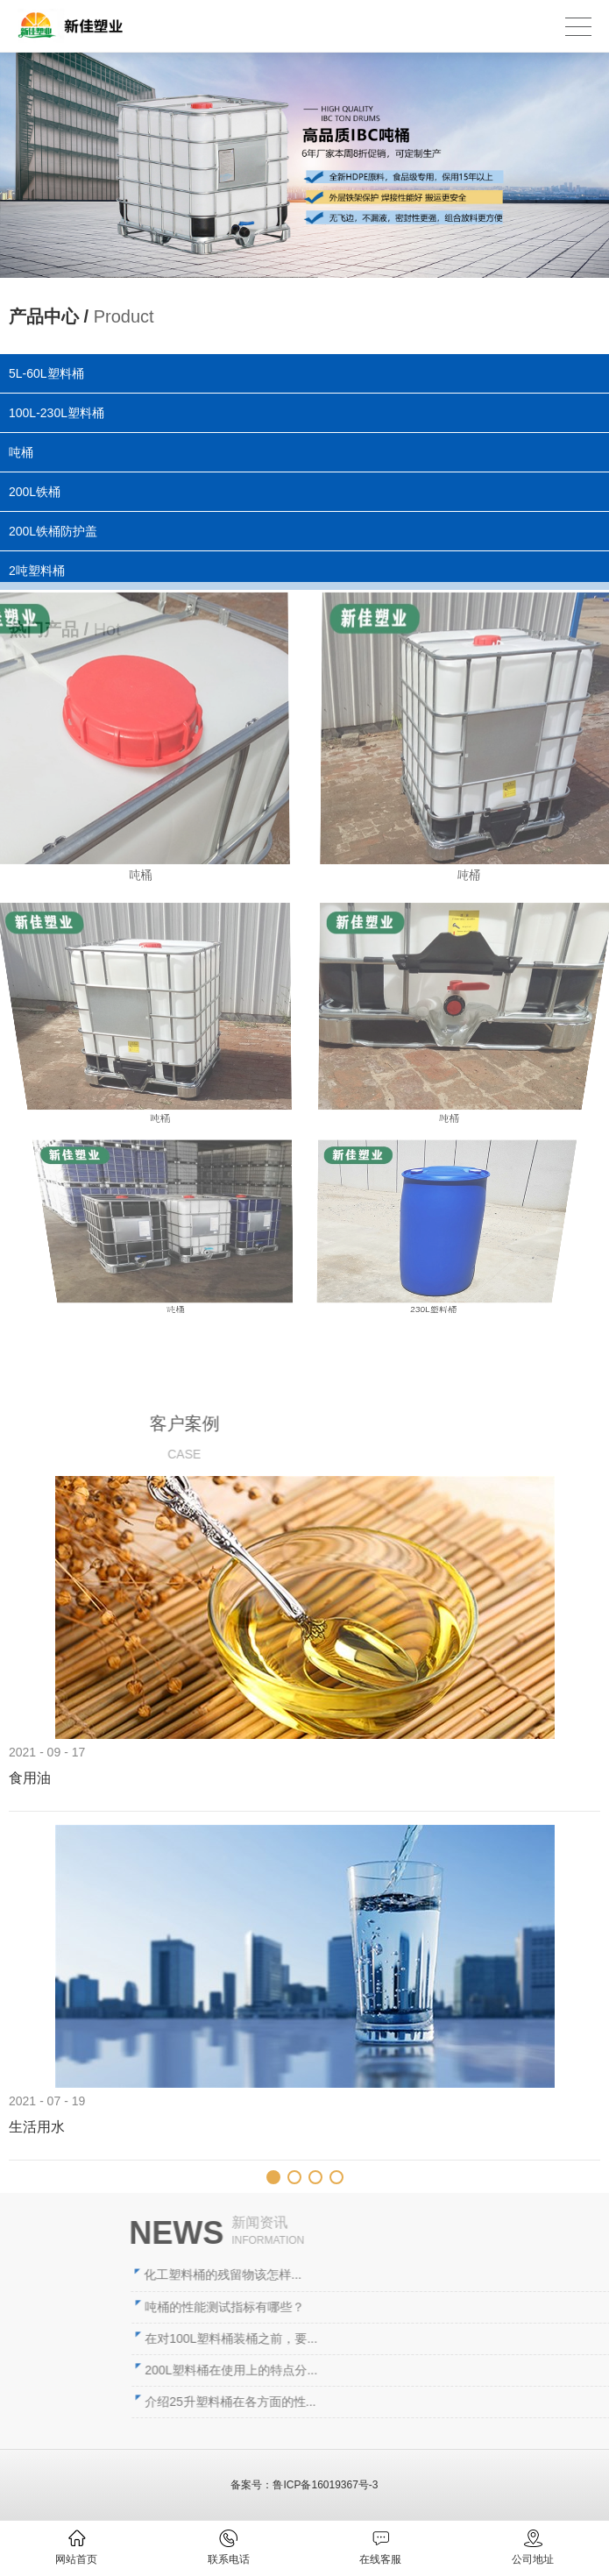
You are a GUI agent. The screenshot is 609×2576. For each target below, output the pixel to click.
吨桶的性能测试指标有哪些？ (421, 2307)
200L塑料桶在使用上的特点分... (428, 2370)
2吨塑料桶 (42, 567)
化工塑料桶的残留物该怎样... (420, 2274)
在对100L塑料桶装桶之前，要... (428, 2338)
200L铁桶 (36, 491)
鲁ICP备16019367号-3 (325, 2485)
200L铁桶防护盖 (56, 529)
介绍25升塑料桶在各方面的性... (427, 2402)
